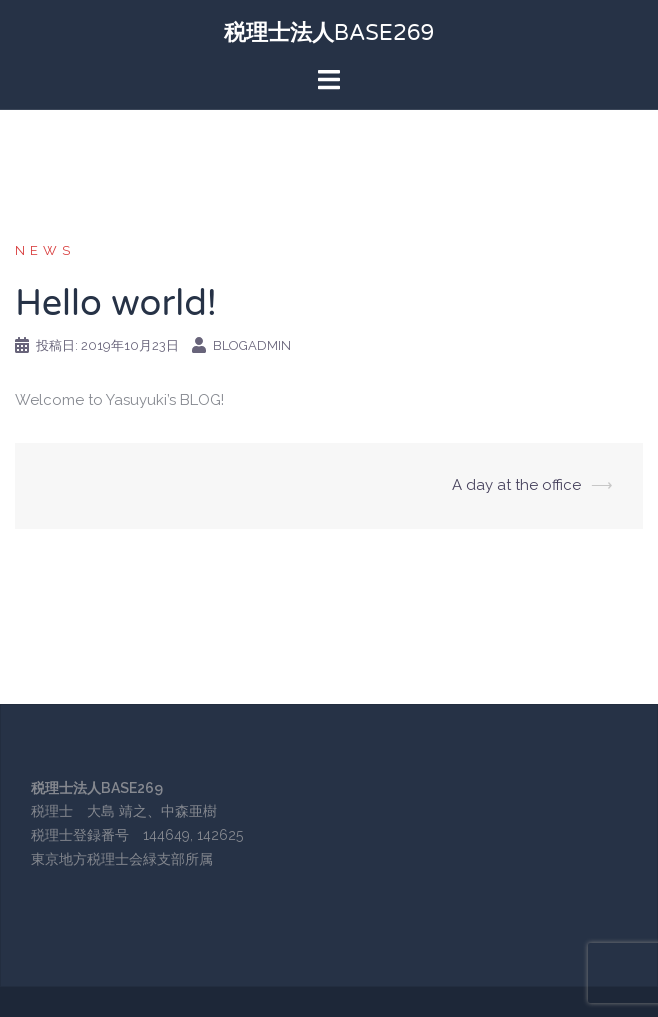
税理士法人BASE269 (329, 33)
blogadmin (252, 345)
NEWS (45, 250)
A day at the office (516, 485)
